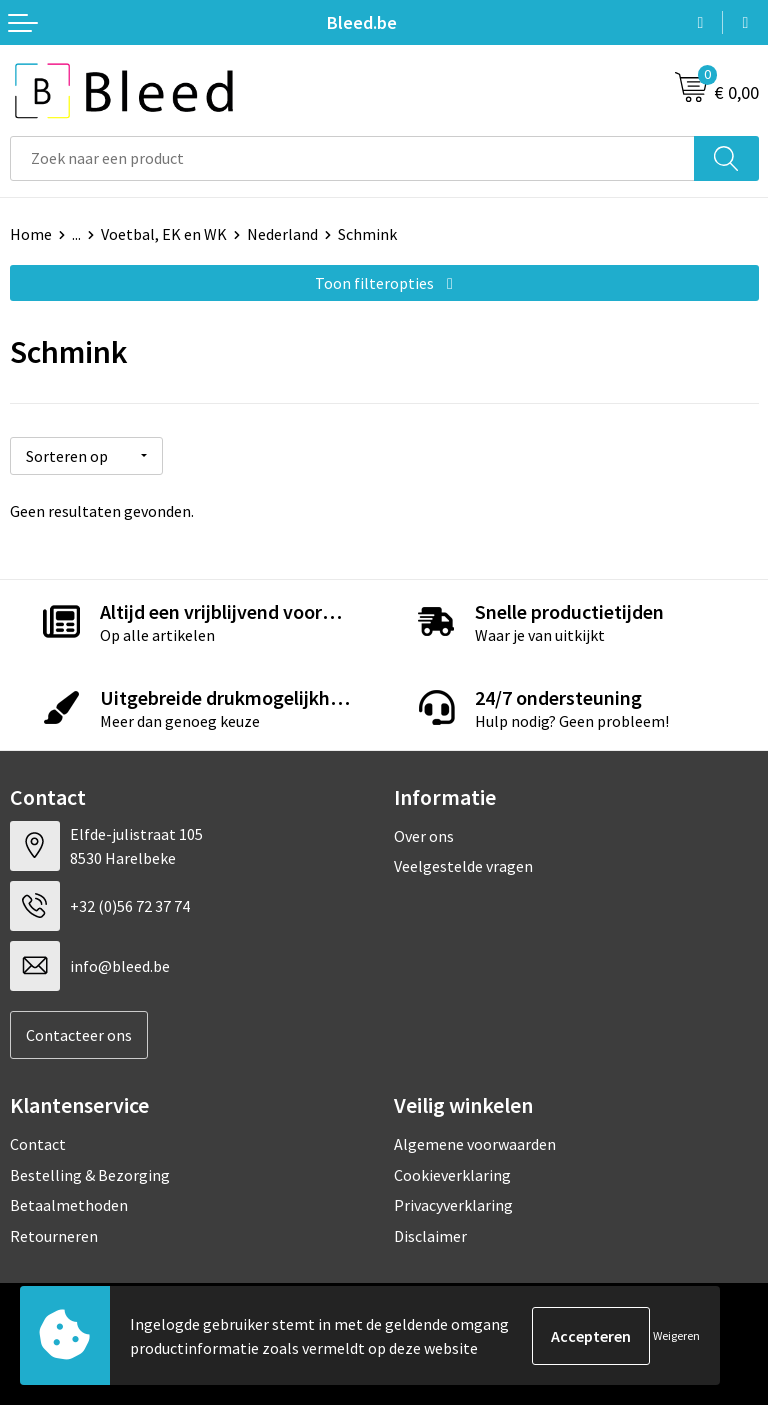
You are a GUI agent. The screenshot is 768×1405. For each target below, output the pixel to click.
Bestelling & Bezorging (90, 1174)
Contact (38, 1144)
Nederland (282, 234)
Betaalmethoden (69, 1205)
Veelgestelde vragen (463, 866)
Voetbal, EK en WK (164, 234)
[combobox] (352, 158)
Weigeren (676, 1335)
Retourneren (54, 1235)
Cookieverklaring (452, 1174)
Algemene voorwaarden (475, 1144)
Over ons (424, 835)
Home (31, 234)
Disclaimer (430, 1235)
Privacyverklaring (453, 1205)
